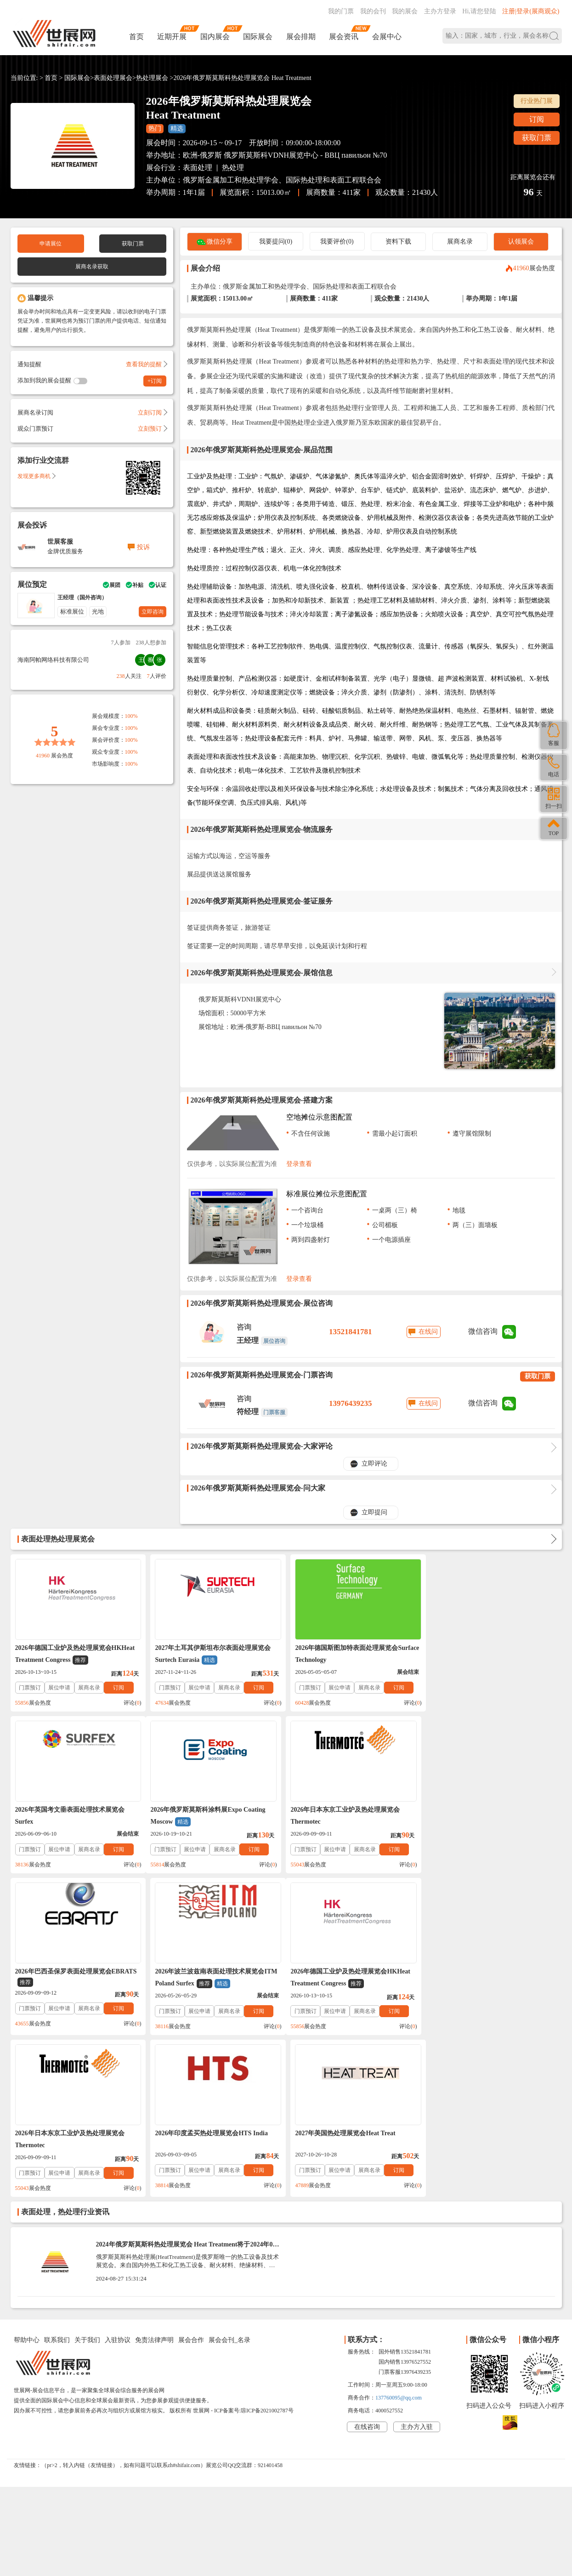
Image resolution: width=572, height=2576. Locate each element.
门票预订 (30, 1687)
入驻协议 (117, 2178)
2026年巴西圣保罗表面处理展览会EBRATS (353, 1815)
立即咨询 (153, 611)
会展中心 (387, 36)
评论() (131, 1703)
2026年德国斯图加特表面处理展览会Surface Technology (355, 1653)
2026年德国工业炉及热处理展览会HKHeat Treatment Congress (75, 1654)
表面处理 (197, 167)
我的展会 (405, 11)
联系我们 (57, 2178)
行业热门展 (537, 100)
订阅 (536, 119)
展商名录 (460, 241)
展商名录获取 (91, 266)
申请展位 (51, 243)
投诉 (143, 547)
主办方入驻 (417, 2265)
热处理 (233, 167)
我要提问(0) (275, 241)
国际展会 (257, 36)
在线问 (428, 1331)
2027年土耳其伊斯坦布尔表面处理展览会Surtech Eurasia (212, 1654)
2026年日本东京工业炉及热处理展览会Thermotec (208, 1815)
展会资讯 (343, 36)
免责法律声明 (154, 2178)
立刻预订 (152, 428)
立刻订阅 (152, 412)
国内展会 (215, 36)
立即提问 (374, 1512)
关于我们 (87, 2178)
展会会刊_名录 (229, 2178)
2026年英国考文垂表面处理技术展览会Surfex (486, 1653)
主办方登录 (440, 11)
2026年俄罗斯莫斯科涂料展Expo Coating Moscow (72, 1816)
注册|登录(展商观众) (530, 11)
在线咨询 (367, 2265)
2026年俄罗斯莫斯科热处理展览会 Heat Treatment (242, 77)
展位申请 (59, 1687)
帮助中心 (27, 2178)
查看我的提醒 (146, 364)
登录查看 (299, 1163)
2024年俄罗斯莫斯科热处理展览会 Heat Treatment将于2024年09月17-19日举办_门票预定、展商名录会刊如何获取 (186, 2086)
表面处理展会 (113, 77)
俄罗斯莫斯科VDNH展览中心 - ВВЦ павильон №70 (305, 155)
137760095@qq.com (398, 2236)
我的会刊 (373, 11)
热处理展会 (152, 77)
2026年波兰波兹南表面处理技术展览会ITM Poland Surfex (492, 1816)
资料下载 (398, 241)
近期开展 (172, 36)
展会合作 (191, 2178)
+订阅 (154, 381)
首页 (136, 36)
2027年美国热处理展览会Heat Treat (481, 1971)
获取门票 (536, 138)
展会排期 (301, 36)
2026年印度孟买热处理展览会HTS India (349, 1971)
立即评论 (374, 1463)
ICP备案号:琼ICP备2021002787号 (254, 2249)
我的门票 (341, 11)
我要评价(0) (336, 241)
